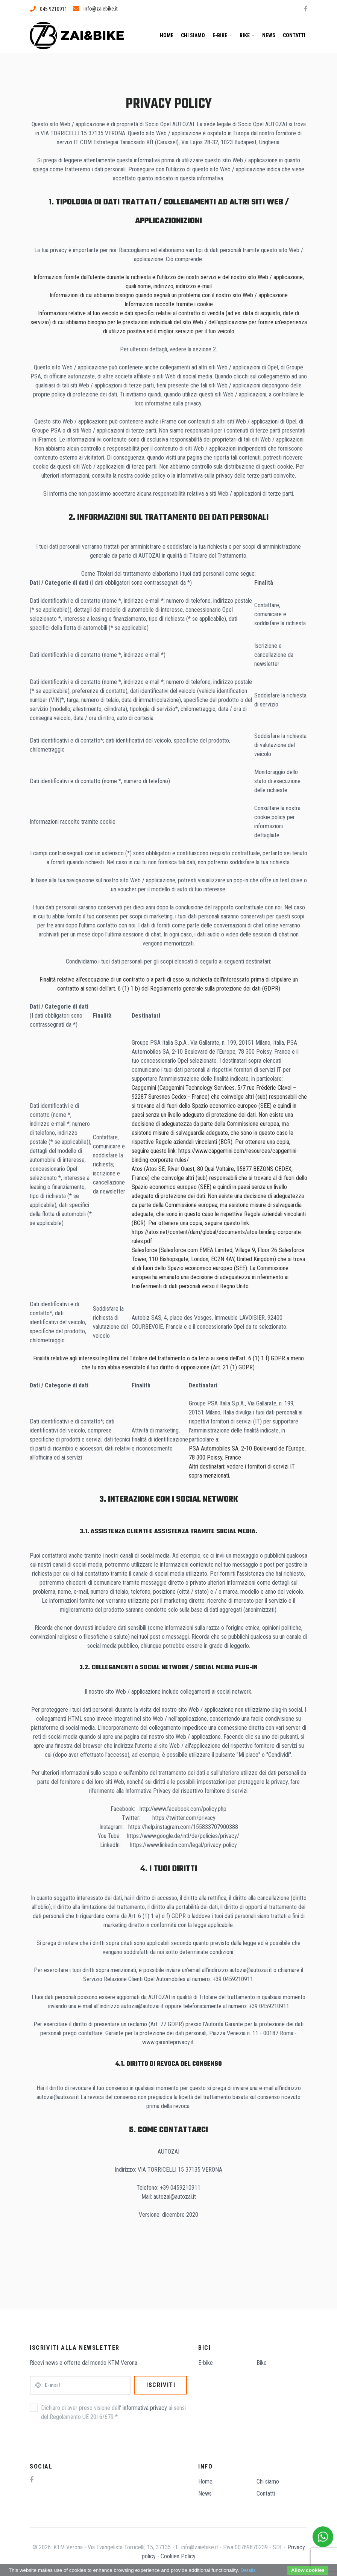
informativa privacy (145, 2407)
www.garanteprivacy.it (168, 2042)
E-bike (222, 35)
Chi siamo (193, 35)
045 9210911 (48, 9)
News (268, 35)
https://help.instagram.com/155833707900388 (183, 1826)
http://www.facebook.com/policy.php (183, 1808)
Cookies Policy (178, 2556)
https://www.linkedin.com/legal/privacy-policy (183, 1844)
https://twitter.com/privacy (184, 1817)
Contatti (294, 35)
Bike (247, 35)
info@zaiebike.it (95, 9)
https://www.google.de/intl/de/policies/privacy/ (183, 1835)
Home (166, 35)
